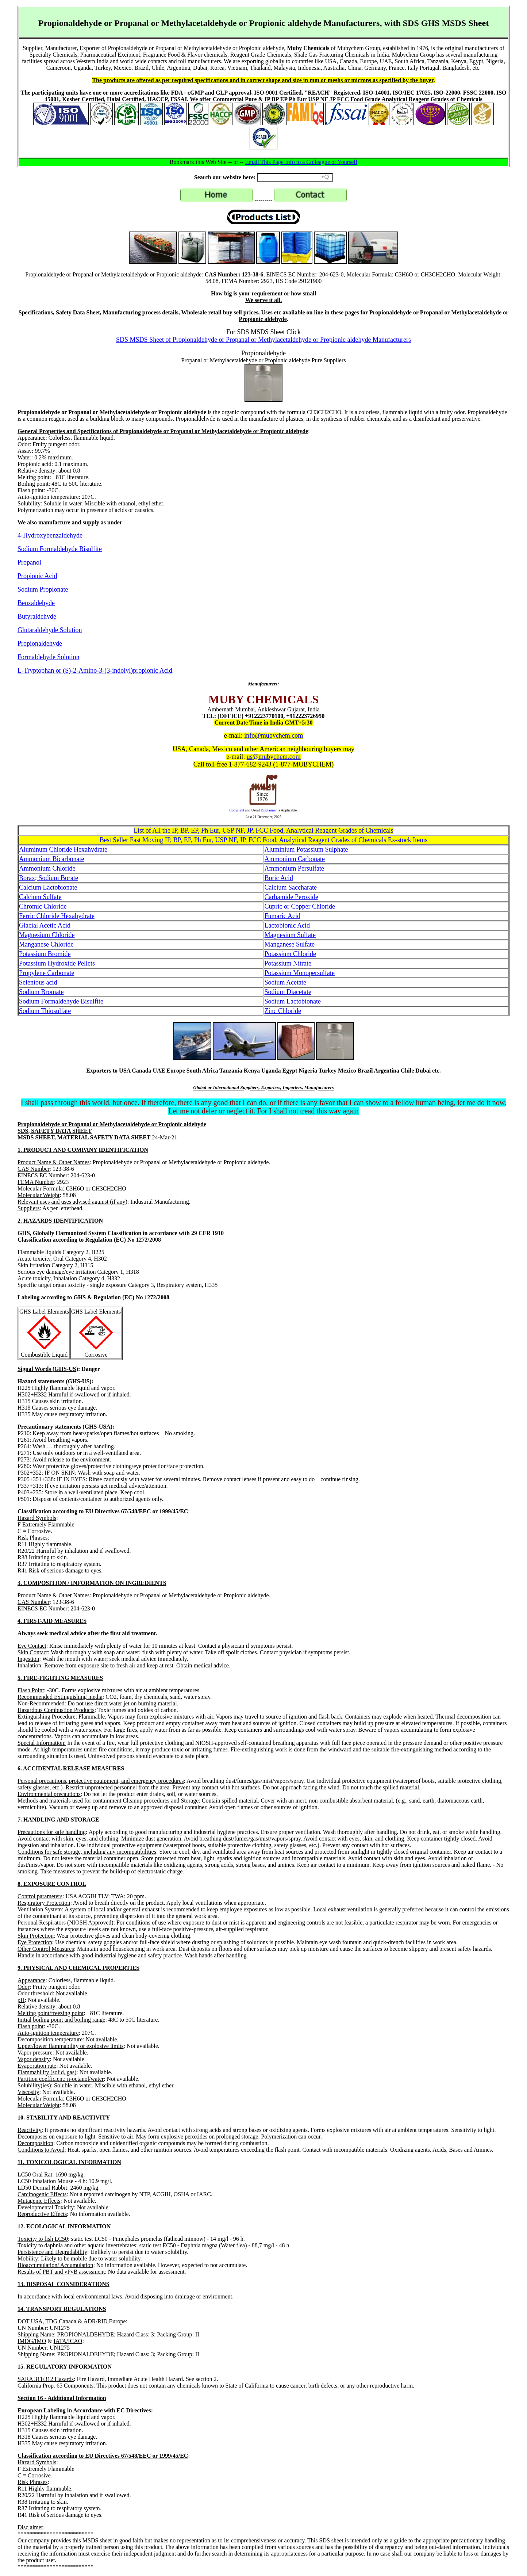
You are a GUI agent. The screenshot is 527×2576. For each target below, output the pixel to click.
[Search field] (295, 177)
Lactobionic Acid (287, 925)
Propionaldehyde (40, 643)
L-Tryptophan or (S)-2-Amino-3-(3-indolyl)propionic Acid (95, 670)
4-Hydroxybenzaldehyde (50, 535)
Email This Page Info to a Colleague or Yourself (301, 162)
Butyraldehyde (37, 616)
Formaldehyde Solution (49, 657)
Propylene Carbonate (46, 972)
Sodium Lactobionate (293, 1001)
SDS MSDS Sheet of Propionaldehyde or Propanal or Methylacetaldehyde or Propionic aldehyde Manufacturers (263, 339)
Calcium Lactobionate (48, 887)
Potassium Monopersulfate (300, 972)
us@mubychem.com (274, 756)
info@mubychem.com (273, 735)
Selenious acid (38, 982)
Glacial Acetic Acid (44, 925)
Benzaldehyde (36, 603)
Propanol (29, 562)
